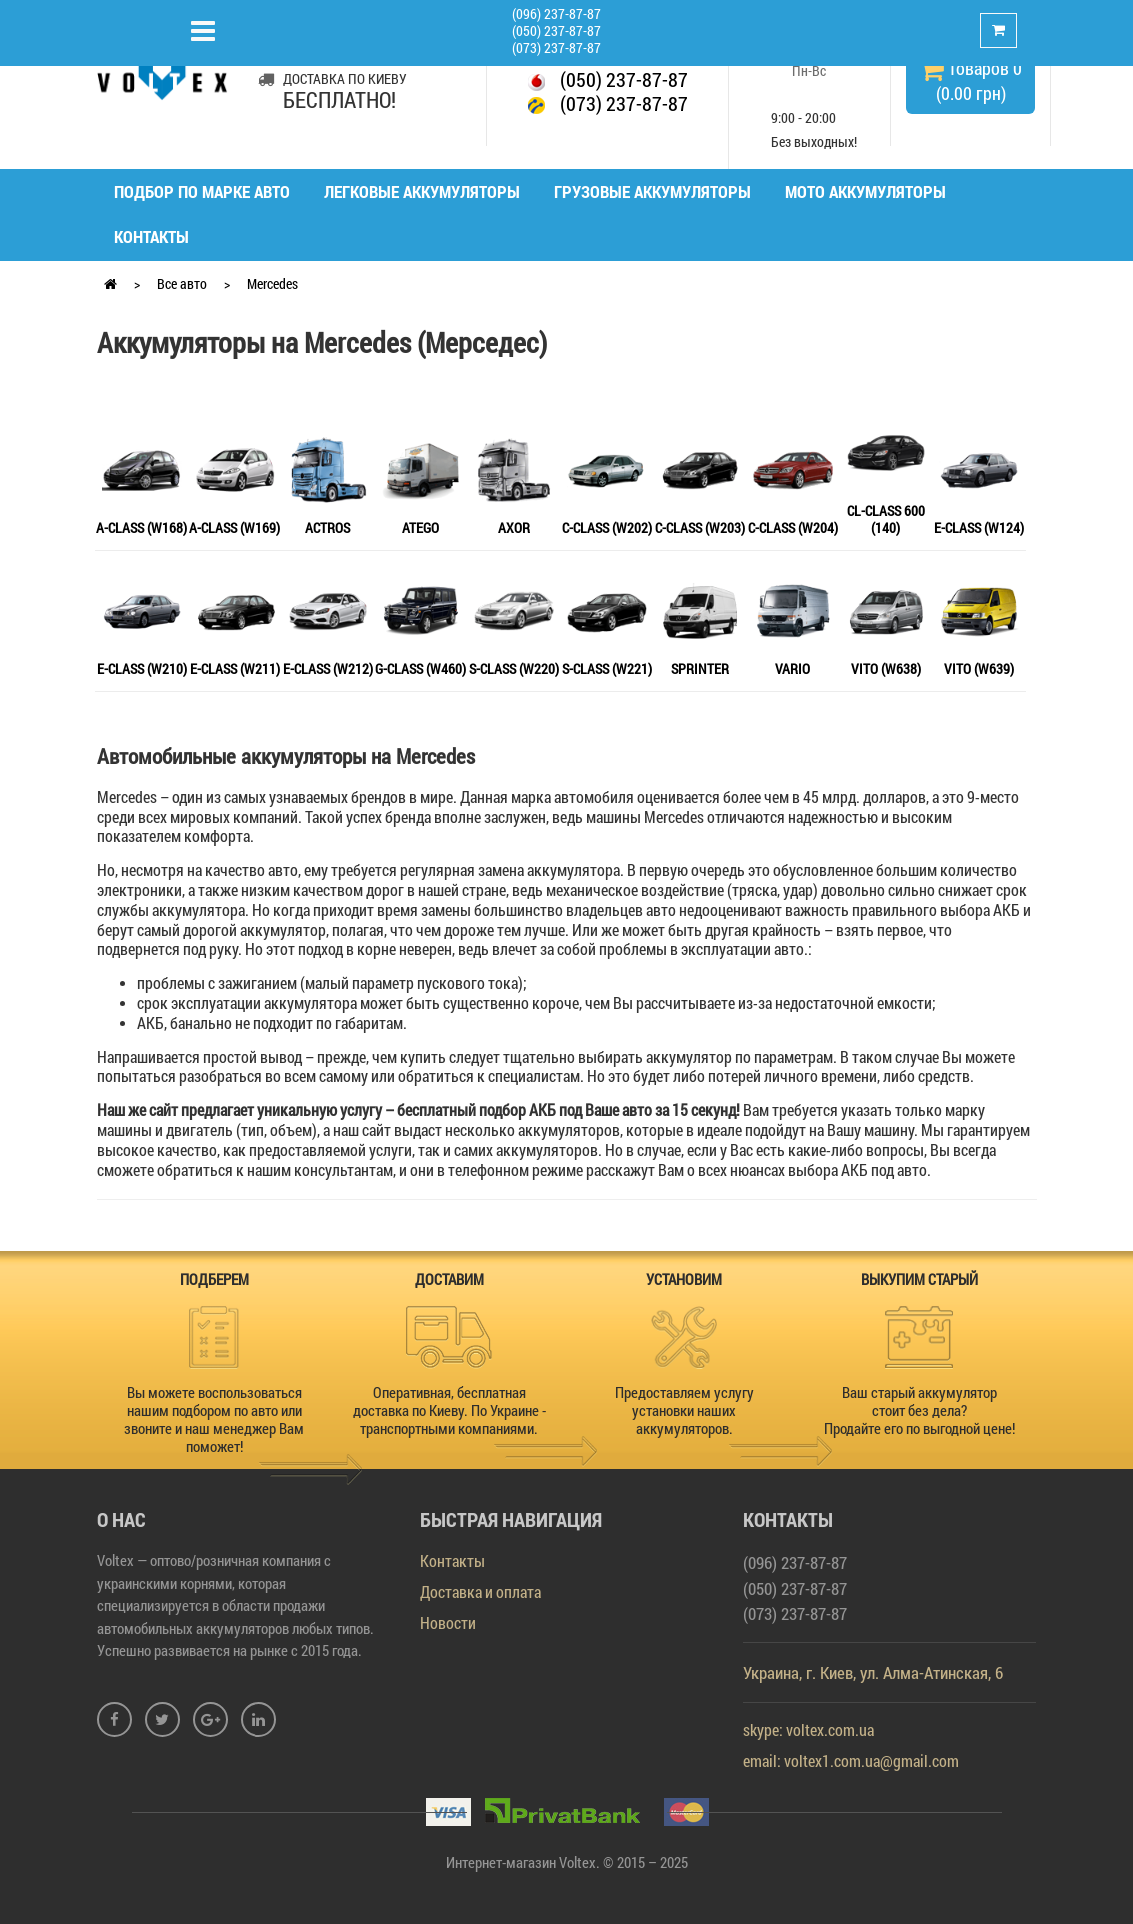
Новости (448, 1622)
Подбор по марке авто (202, 191)
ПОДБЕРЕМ (214, 1279)
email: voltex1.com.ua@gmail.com (851, 1760)
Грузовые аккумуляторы (652, 191)
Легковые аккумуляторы (422, 191)
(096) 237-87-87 (556, 13)
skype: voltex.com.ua (808, 1729)
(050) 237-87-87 (556, 30)
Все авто (182, 283)
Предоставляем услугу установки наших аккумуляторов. (684, 1410)
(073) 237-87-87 (556, 47)
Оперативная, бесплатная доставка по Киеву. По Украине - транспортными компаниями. (449, 1410)
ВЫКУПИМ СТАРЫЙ (919, 1279)
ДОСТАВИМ (449, 1279)
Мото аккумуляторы (865, 191)
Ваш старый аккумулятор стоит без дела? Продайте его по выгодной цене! (919, 1410)
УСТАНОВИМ (684, 1279)
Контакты (151, 236)
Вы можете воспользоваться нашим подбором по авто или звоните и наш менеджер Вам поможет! (214, 1419)
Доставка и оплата (480, 1591)
